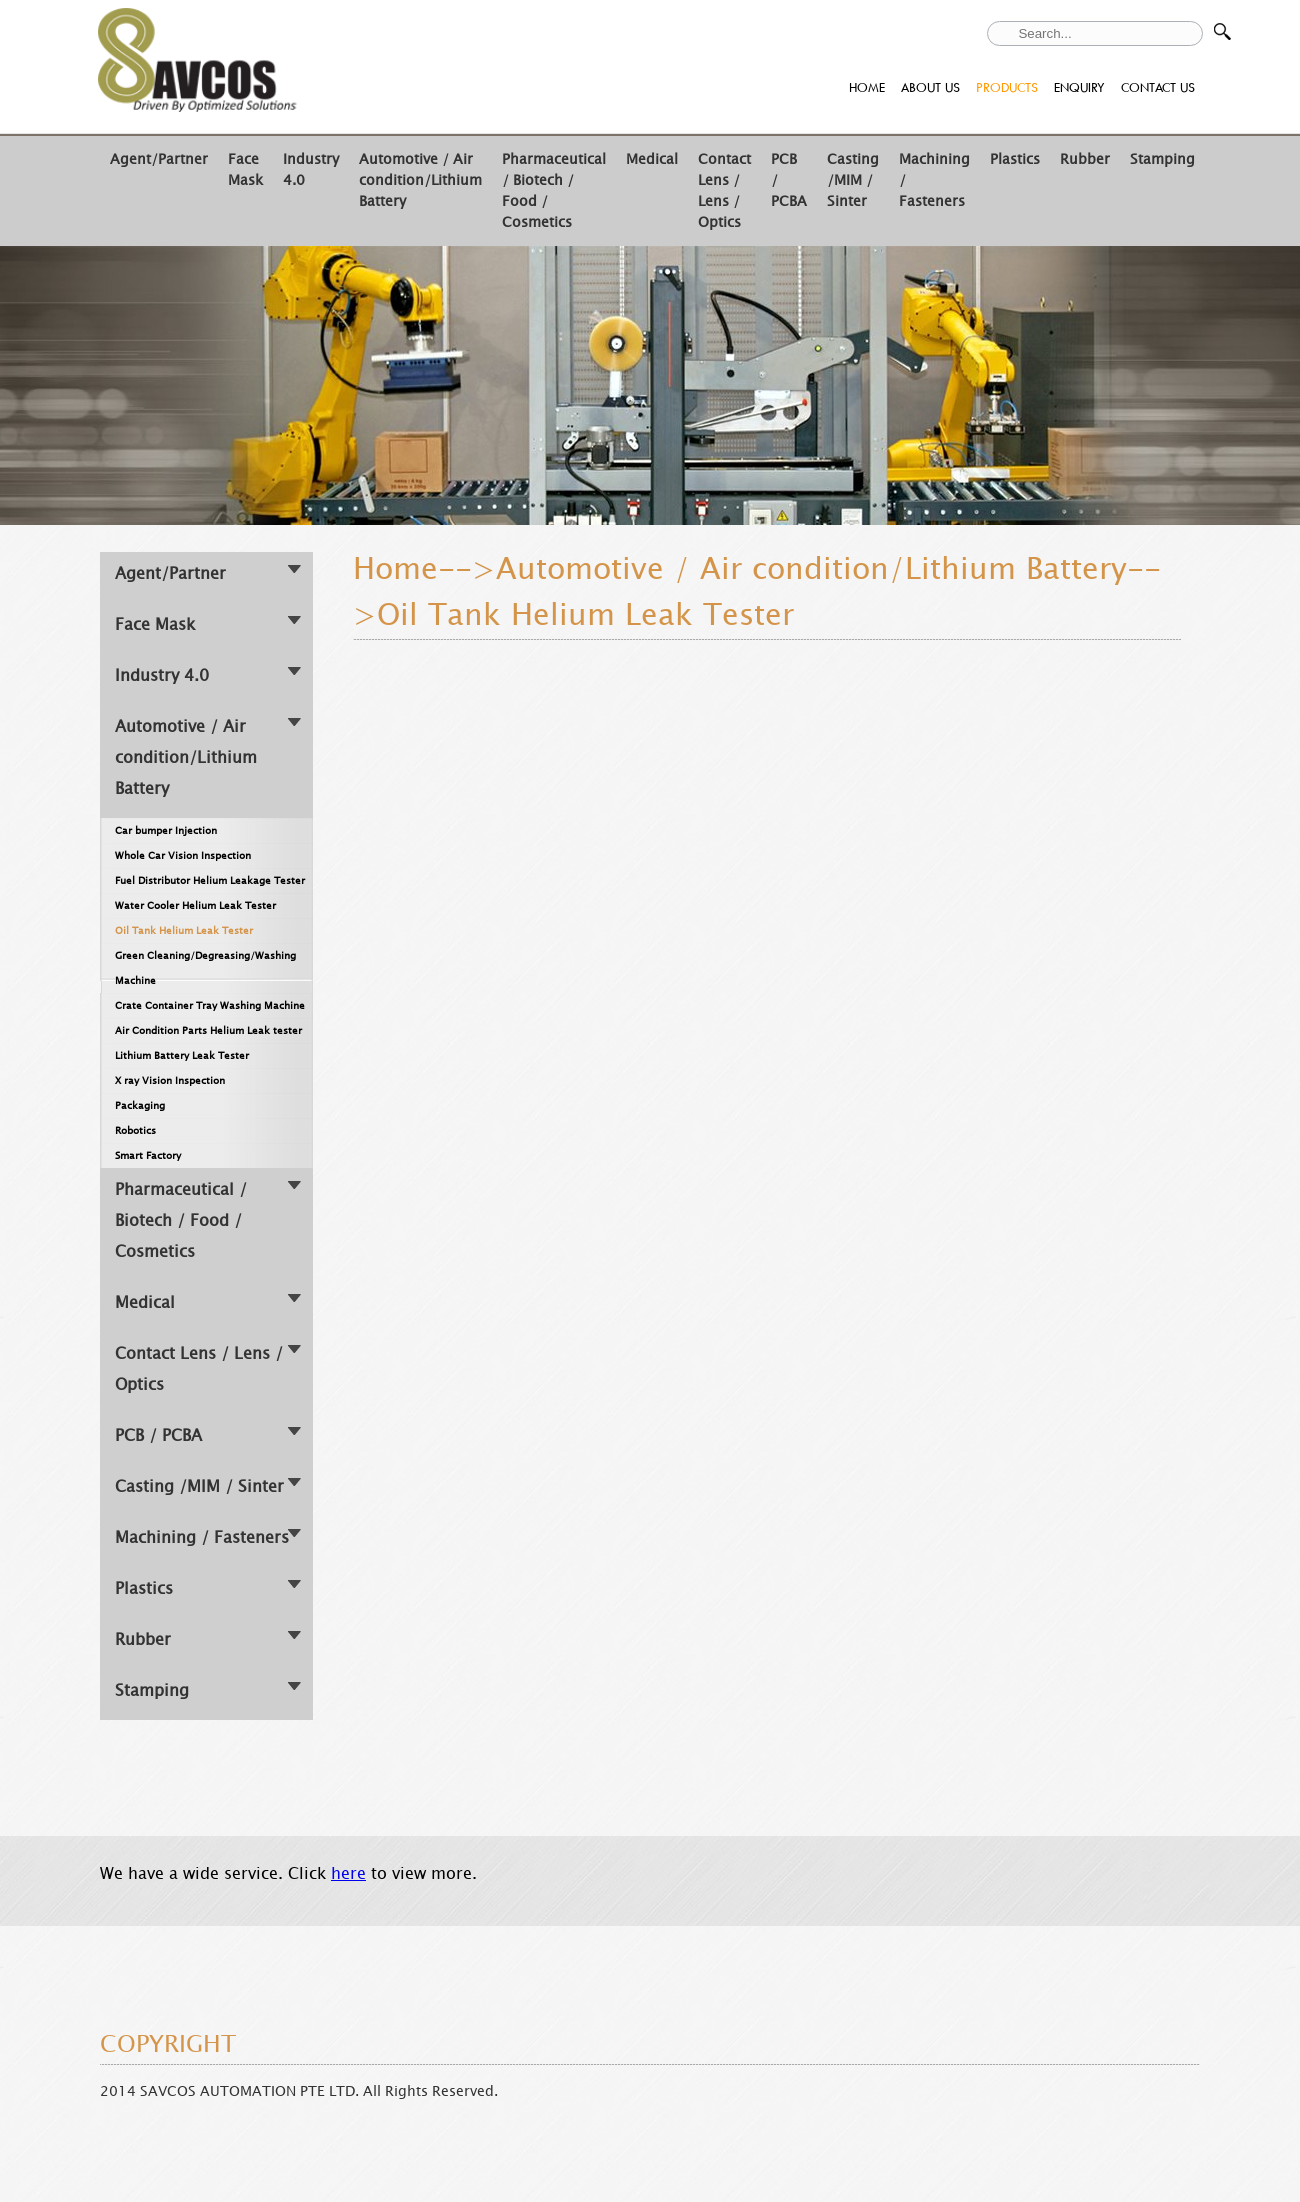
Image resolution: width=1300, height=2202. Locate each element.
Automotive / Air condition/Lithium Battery (420, 180)
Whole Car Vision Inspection (183, 855)
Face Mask (245, 170)
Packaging (140, 1105)
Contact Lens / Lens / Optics (724, 191)
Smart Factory (148, 1155)
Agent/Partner (159, 159)
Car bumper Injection (166, 830)
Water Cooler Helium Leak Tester (195, 905)
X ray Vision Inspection (170, 1080)
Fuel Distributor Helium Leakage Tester (210, 880)
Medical (652, 159)
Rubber (1085, 159)
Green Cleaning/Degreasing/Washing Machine (205, 968)
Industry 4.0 (162, 675)
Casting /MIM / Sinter (853, 180)
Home (395, 569)
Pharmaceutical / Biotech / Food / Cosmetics (181, 1220)
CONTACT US (1158, 87)
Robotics (135, 1130)
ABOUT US (930, 87)
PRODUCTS (1007, 87)
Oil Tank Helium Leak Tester (184, 930)
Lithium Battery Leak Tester (182, 1055)
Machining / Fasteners (202, 1537)
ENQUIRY (1079, 87)
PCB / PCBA (158, 1435)
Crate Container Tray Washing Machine (210, 1005)
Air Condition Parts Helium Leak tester (208, 1030)
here (348, 1873)
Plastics (1015, 159)
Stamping (1162, 159)
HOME (867, 87)
